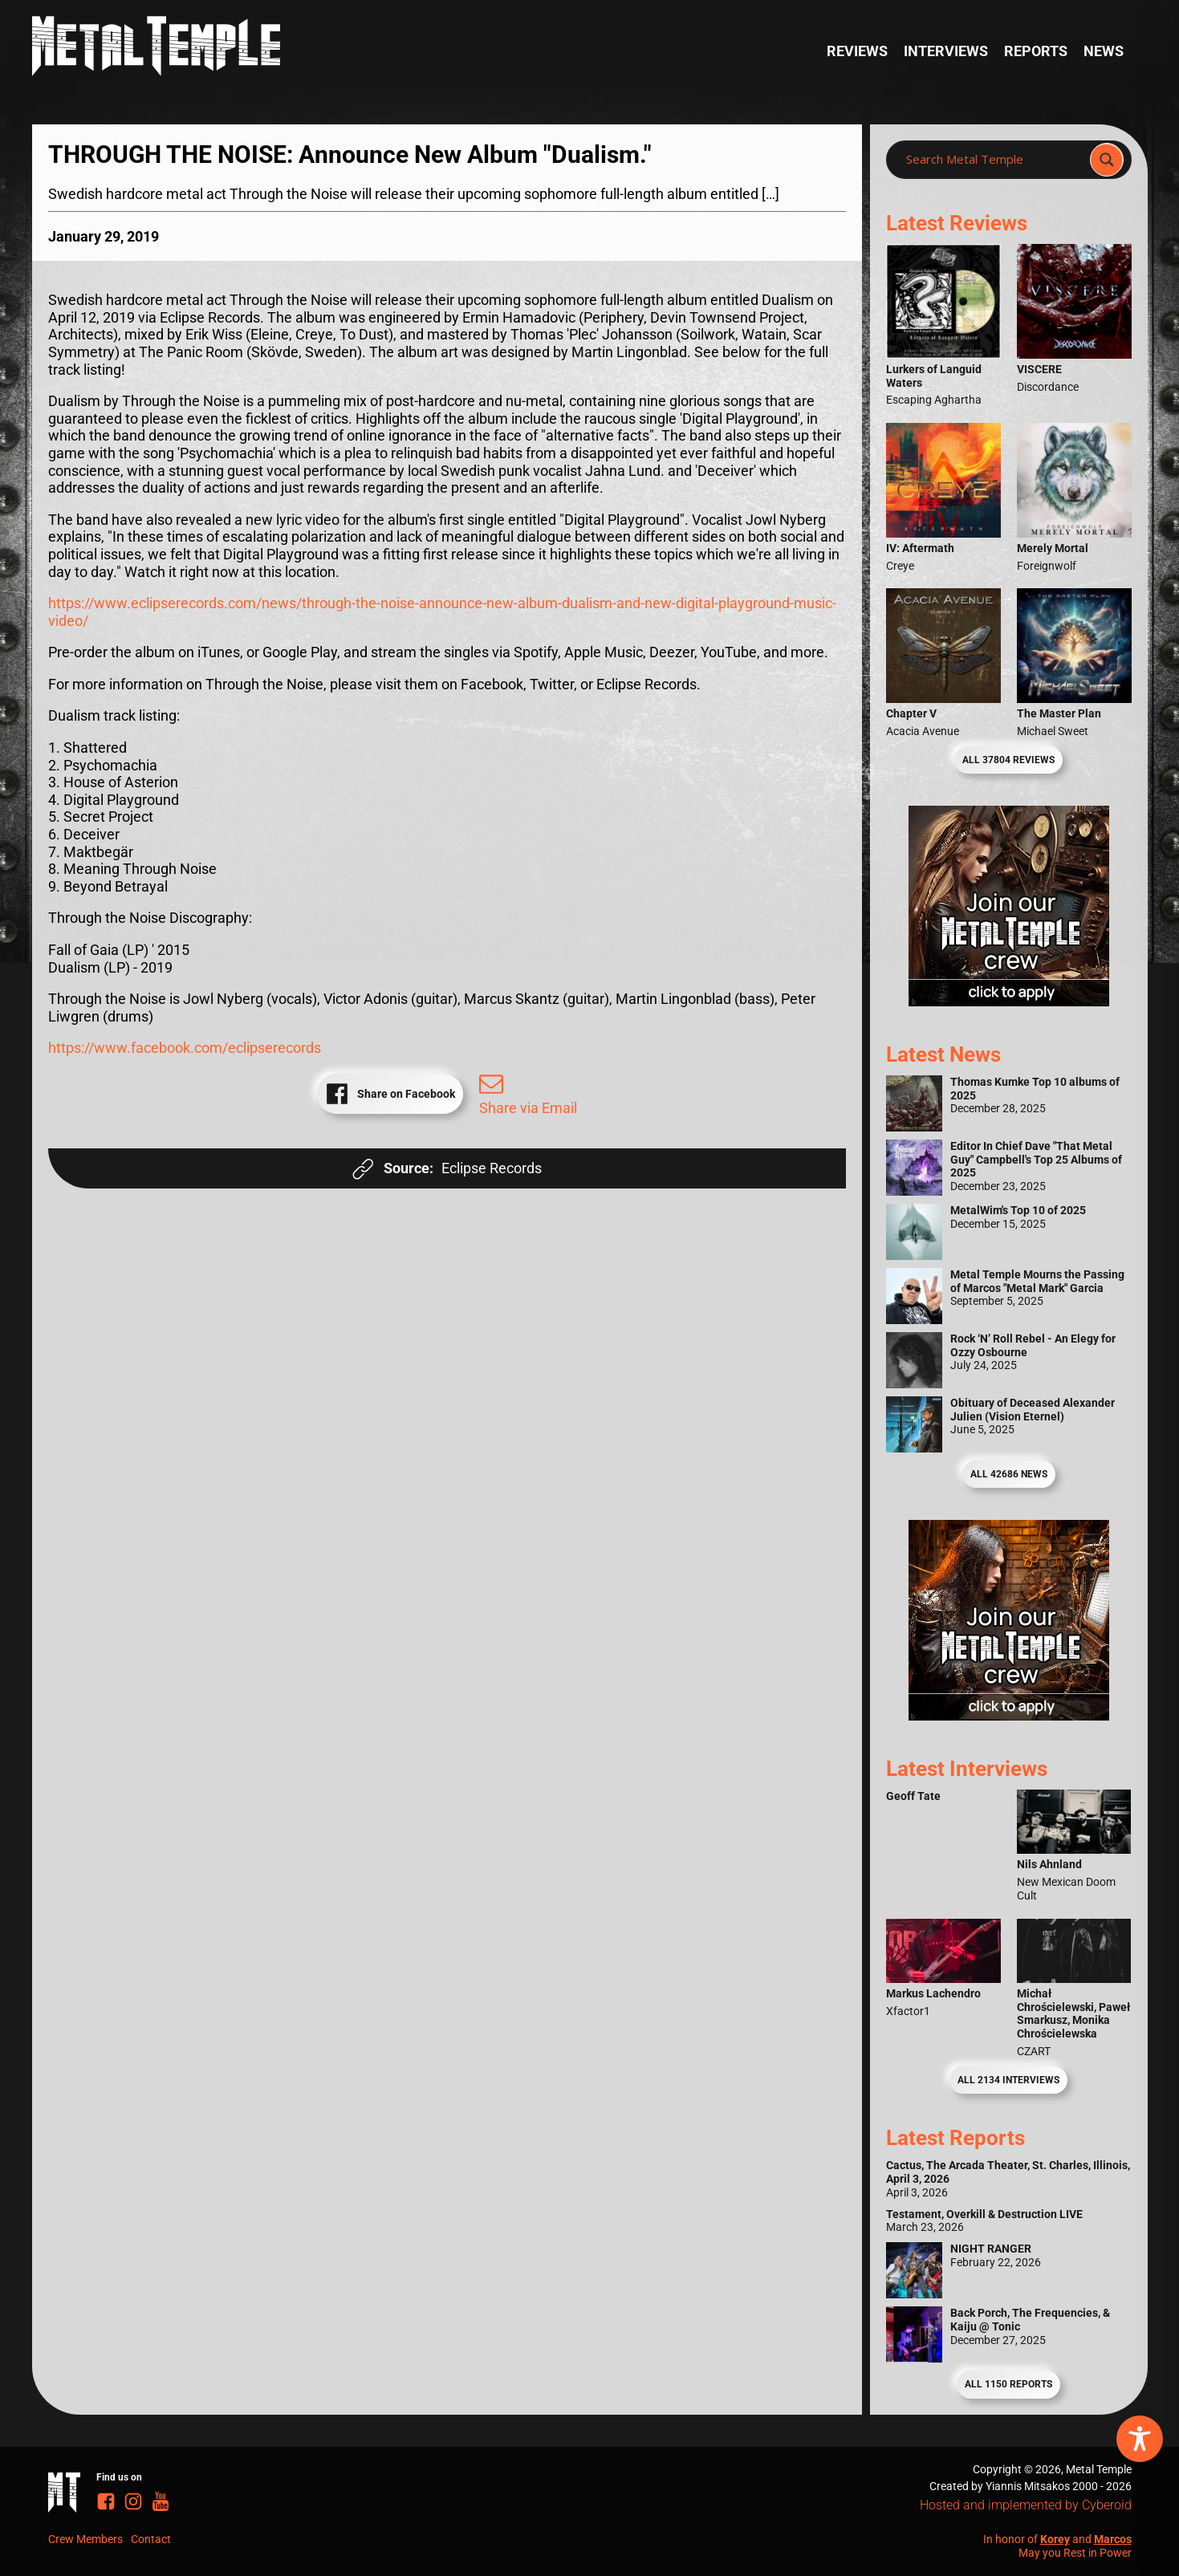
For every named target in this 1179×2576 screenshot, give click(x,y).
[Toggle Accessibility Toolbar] (1140, 2439)
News (1103, 51)
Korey (1055, 2539)
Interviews (946, 51)
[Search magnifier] (1107, 160)
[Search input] (992, 159)
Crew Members (85, 2539)
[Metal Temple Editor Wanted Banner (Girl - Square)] (1009, 1001)
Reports (1035, 51)
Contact (151, 2539)
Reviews (857, 51)
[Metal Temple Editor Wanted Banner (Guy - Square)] (1009, 1715)
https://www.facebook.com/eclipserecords (184, 1047)
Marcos (1113, 2539)
